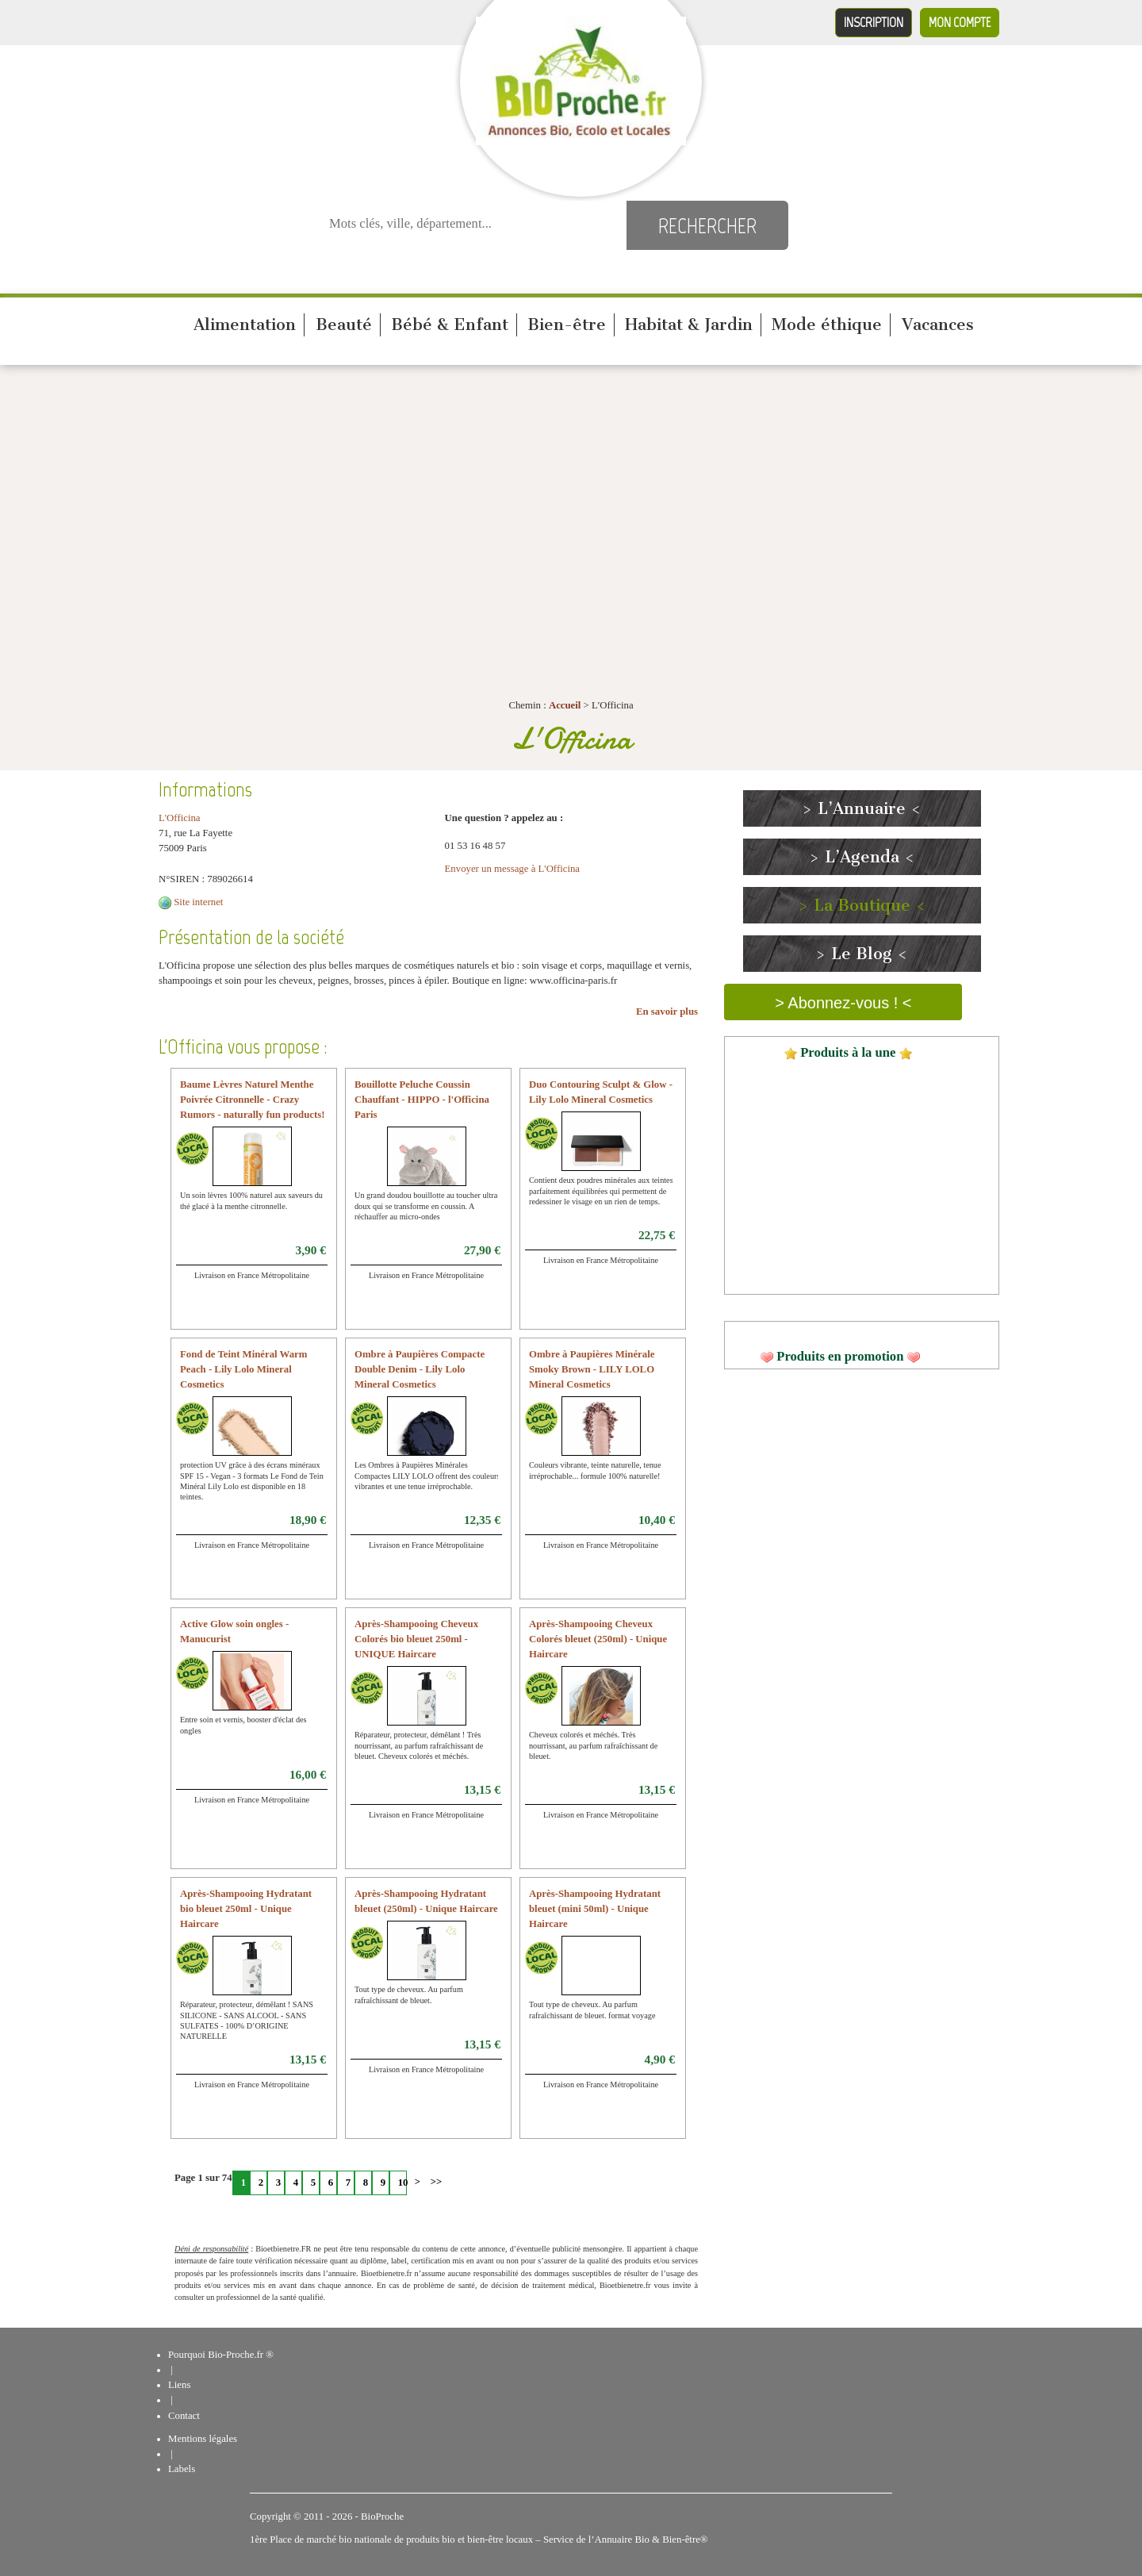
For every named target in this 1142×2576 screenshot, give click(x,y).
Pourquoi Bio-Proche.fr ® (221, 2354)
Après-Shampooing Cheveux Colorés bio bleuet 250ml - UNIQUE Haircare (416, 1639)
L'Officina (180, 817)
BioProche (382, 2516)
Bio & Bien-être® (670, 2539)
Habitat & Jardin (689, 324)
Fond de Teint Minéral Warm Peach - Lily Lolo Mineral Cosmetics (243, 1369)
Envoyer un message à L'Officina (513, 868)
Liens (179, 2384)
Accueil (565, 705)
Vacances (938, 324)
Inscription (873, 22)
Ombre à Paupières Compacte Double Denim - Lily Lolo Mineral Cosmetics (419, 1369)
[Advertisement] (571, 492)
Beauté (344, 324)
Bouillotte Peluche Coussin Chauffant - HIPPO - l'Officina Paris (421, 1099)
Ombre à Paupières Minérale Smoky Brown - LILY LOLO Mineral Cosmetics (591, 1369)
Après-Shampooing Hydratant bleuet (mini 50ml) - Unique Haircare (595, 1908)
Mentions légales (202, 2438)
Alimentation (245, 324)
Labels (181, 2468)
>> (435, 2181)
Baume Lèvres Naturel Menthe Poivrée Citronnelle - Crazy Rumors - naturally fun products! (252, 1099)
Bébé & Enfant (449, 324)
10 (402, 2182)
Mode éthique (827, 324)
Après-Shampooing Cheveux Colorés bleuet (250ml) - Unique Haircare (598, 1639)
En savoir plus (667, 1011)
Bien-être (566, 324)
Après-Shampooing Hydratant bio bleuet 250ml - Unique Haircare (246, 1908)
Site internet (198, 902)
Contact (184, 2415)
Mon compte (960, 22)
